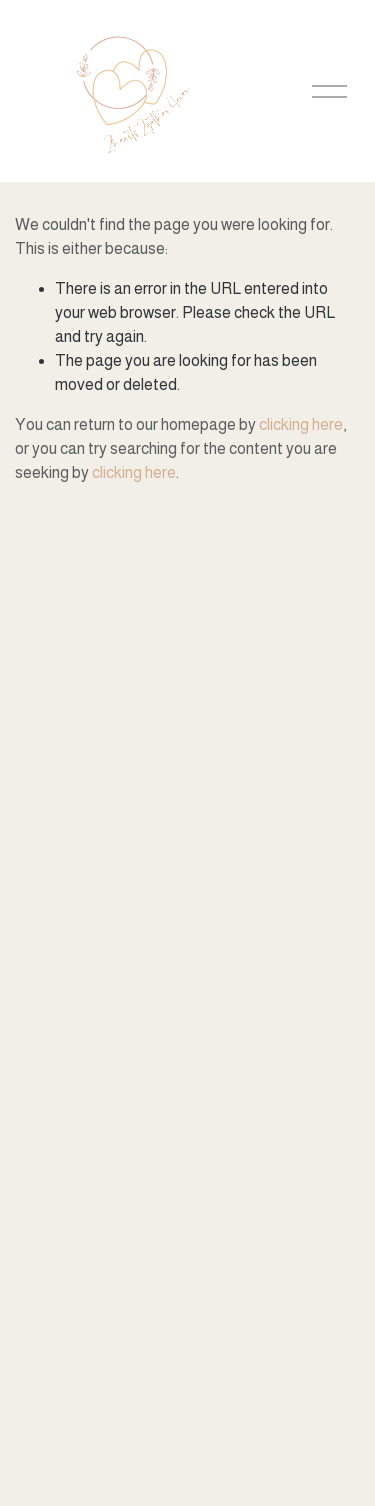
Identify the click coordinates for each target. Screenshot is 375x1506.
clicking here (301, 424)
